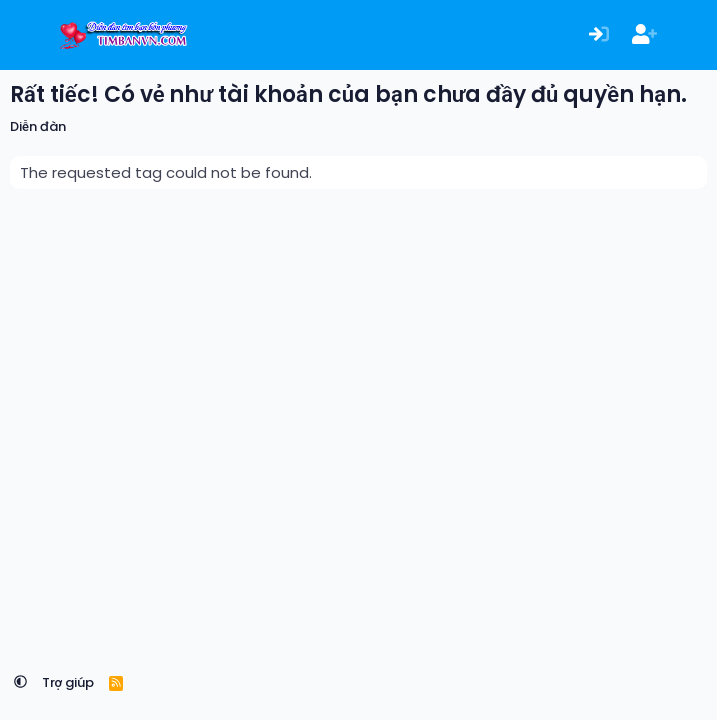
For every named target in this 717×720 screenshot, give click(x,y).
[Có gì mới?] (690, 35)
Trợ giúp (68, 682)
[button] (20, 682)
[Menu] (27, 35)
